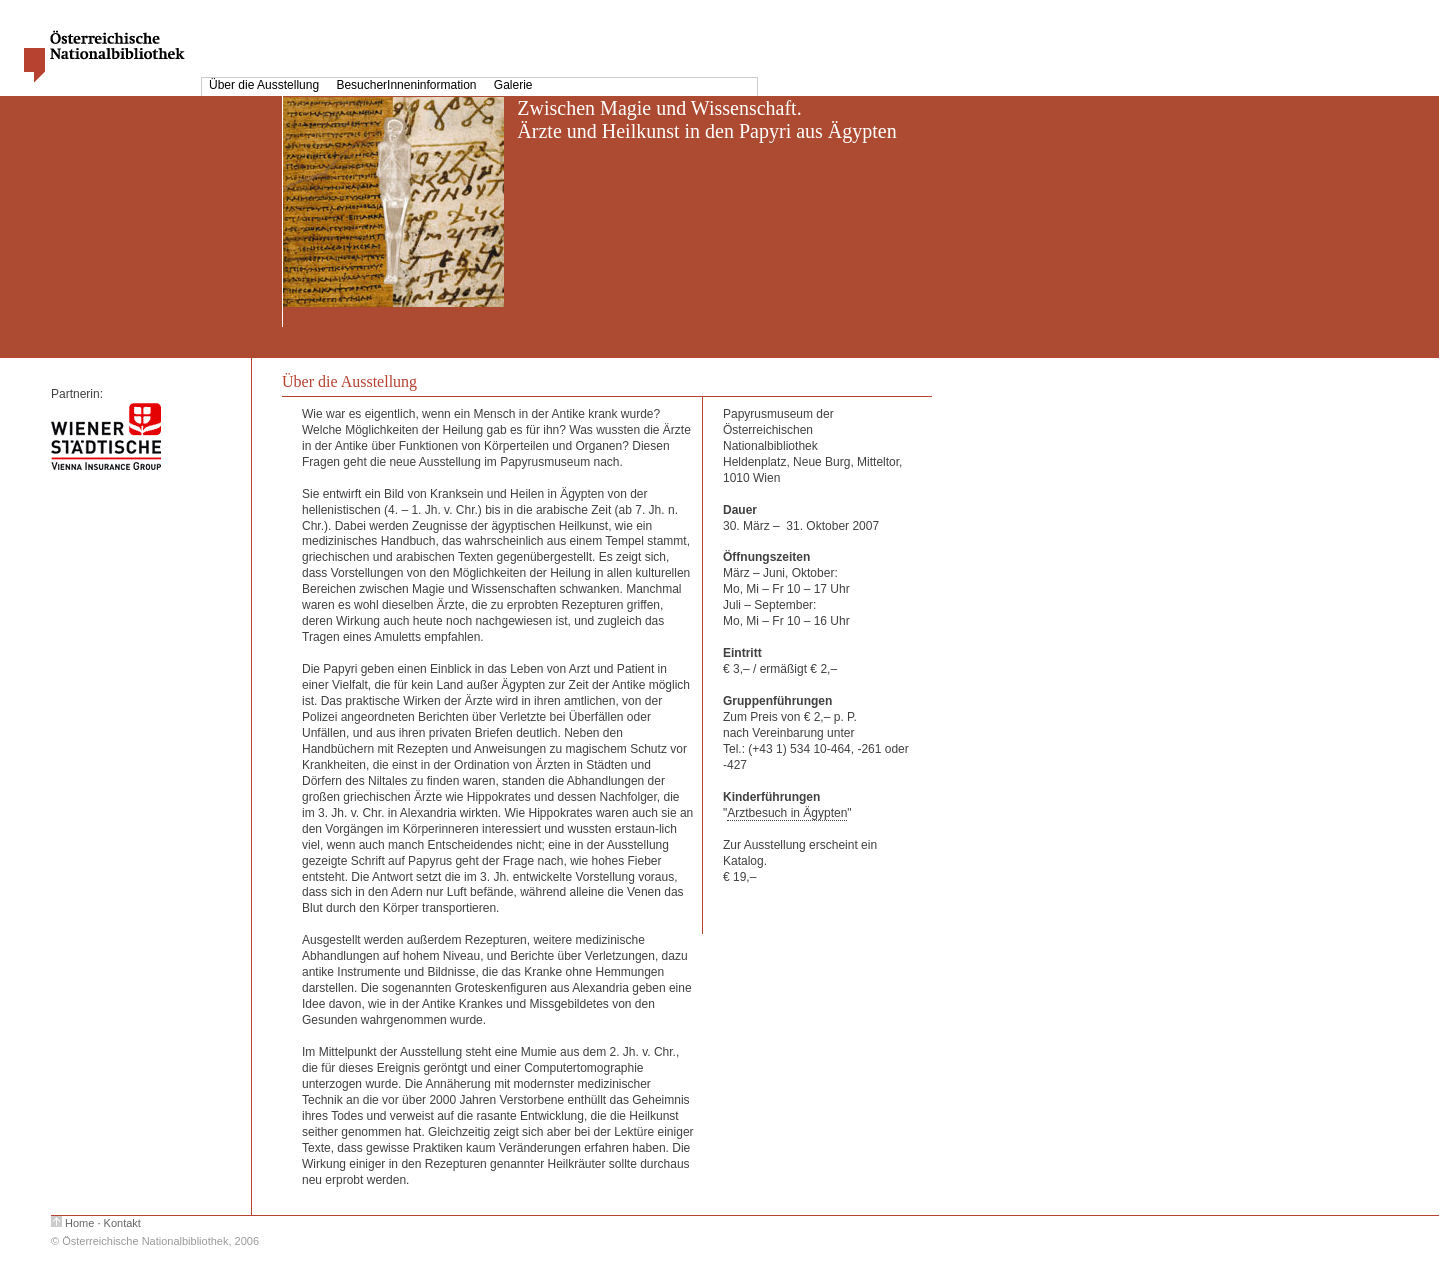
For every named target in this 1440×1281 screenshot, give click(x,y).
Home (79, 1223)
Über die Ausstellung (265, 85)
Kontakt (122, 1223)
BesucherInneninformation (407, 85)
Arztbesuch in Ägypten (787, 813)
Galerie (513, 85)
